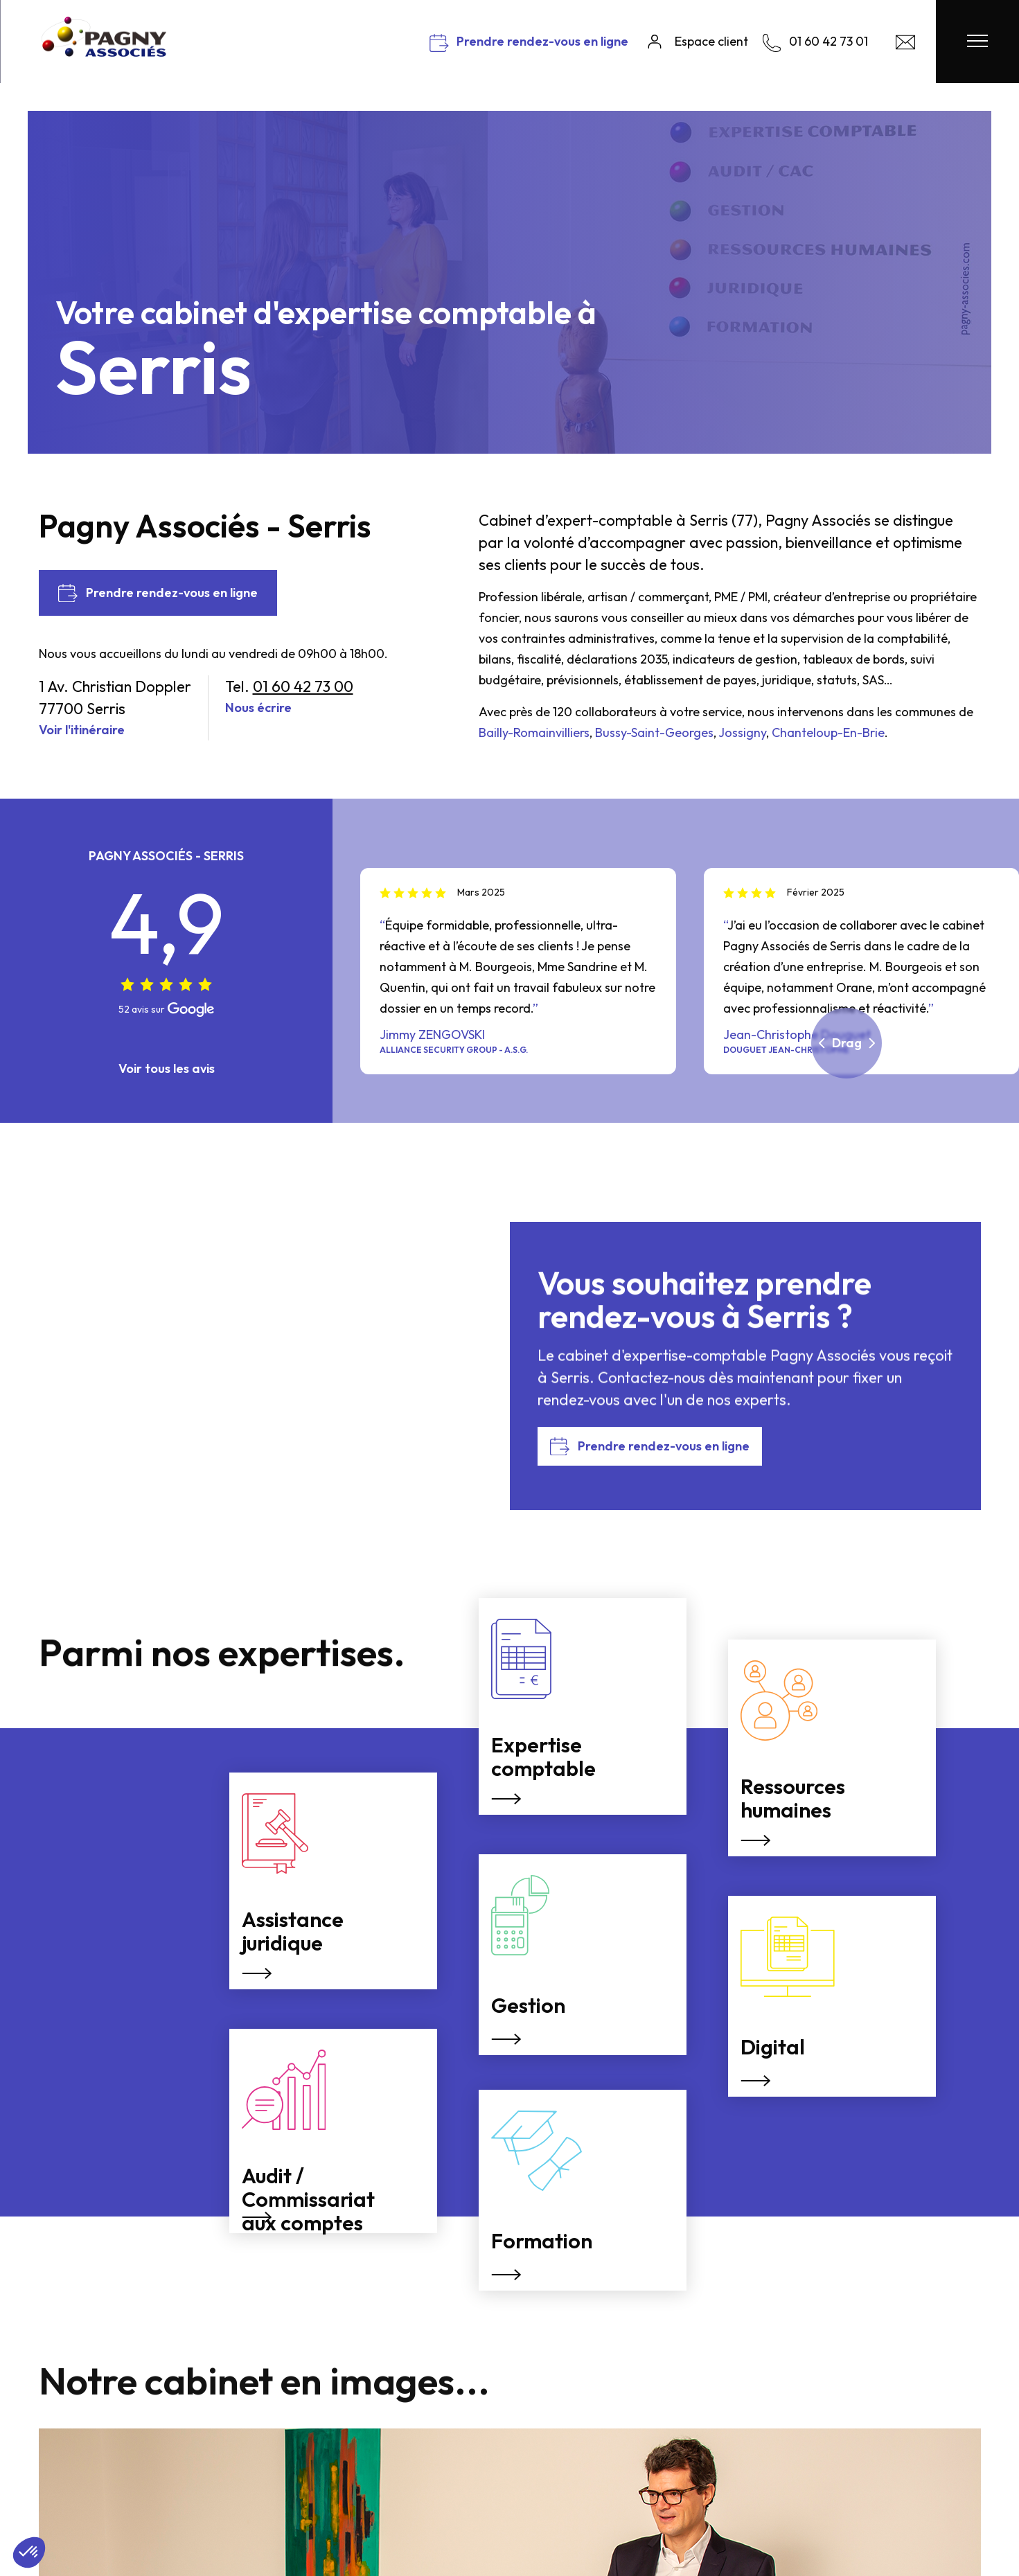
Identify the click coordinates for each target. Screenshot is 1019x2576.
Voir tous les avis (166, 1068)
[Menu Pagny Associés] (977, 41)
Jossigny (742, 732)
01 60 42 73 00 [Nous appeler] (303, 686)
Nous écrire (258, 708)
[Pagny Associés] (104, 52)
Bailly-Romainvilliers (534, 732)
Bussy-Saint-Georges (654, 732)
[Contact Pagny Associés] (905, 45)
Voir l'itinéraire (82, 730)
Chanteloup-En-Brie (828, 732)
